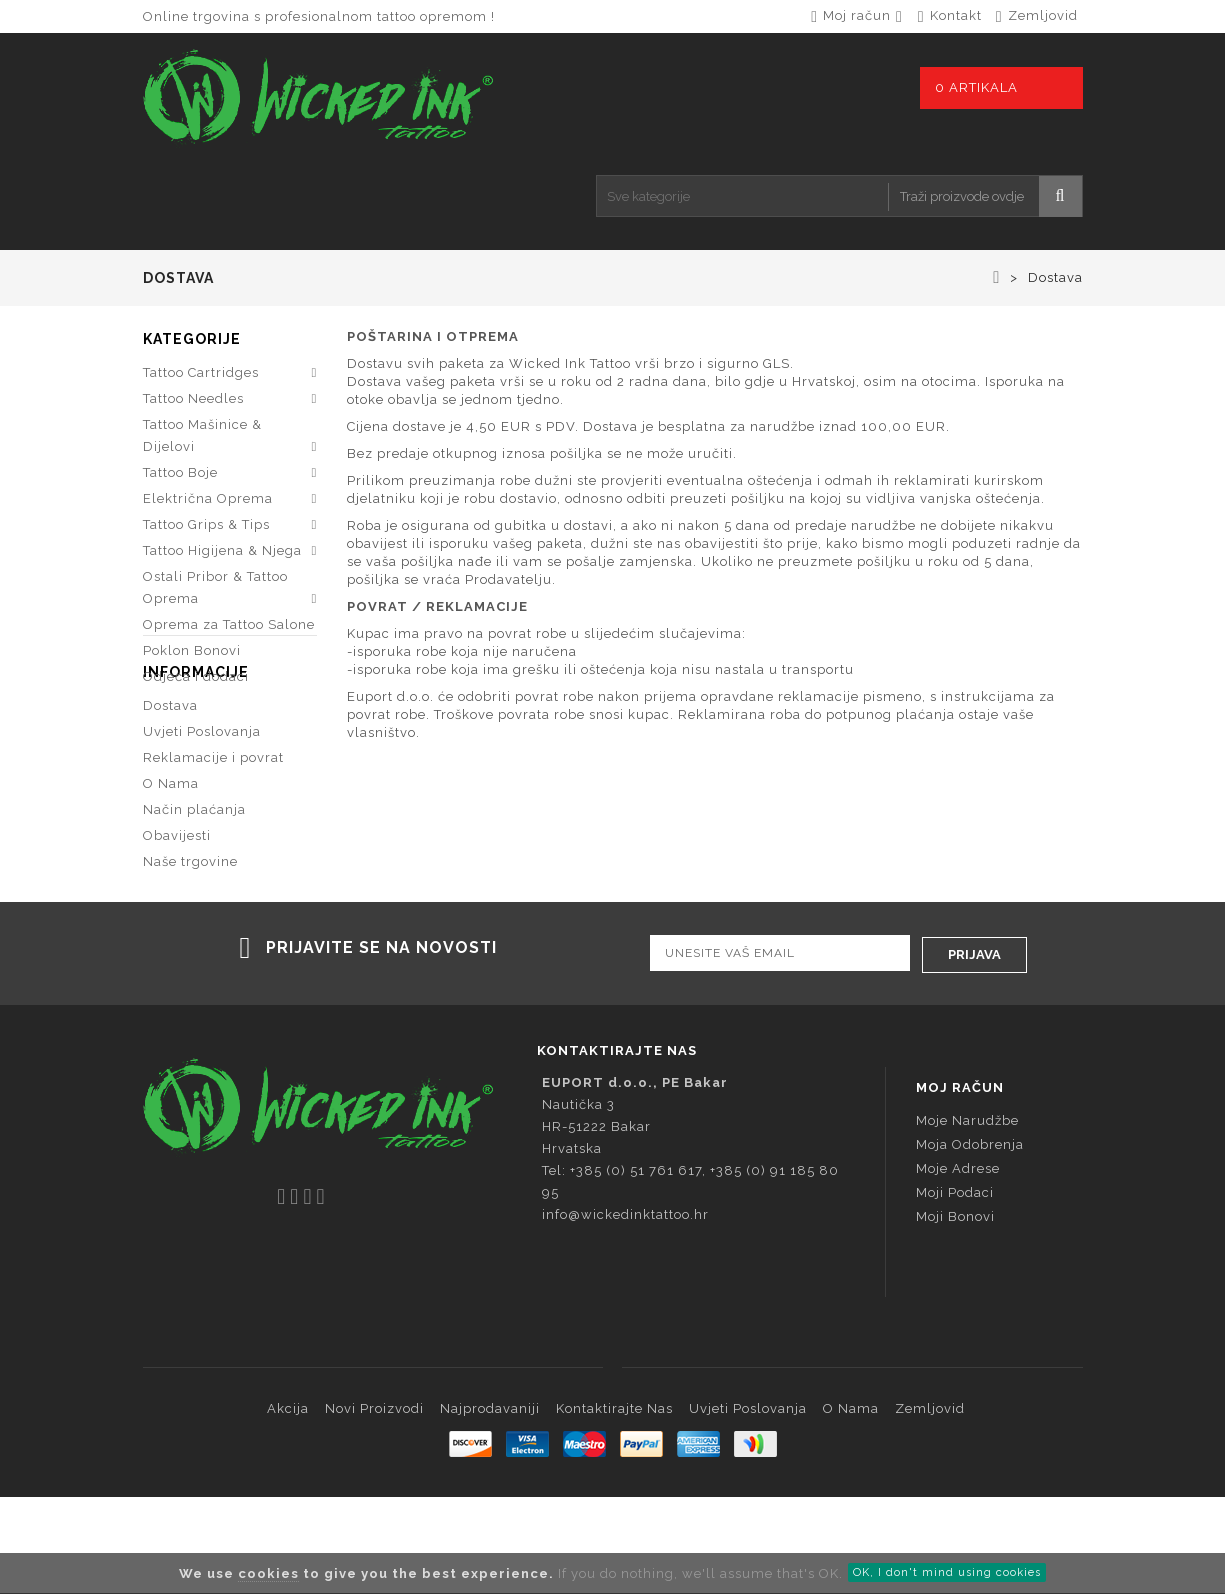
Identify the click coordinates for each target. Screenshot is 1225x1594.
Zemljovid (930, 1505)
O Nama (171, 866)
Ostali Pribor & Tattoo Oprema (215, 590)
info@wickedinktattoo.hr (625, 1311)
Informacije (196, 755)
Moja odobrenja (970, 1241)
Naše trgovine (190, 944)
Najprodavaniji (490, 1505)
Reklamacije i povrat (213, 840)
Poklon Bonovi (192, 653)
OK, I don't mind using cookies (947, 1572)
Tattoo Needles (193, 401)
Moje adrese (958, 1265)
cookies (268, 1573)
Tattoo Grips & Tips (206, 527)
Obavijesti (177, 918)
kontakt (956, 15)
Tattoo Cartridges (201, 375)
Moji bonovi (955, 1313)
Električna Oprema (208, 501)
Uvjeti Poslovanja (202, 814)
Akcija (288, 1505)
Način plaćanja (194, 892)
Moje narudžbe (967, 1217)
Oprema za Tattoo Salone (229, 627)
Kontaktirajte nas (614, 1505)
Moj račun (960, 1184)
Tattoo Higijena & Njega (222, 553)
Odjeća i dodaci (196, 679)
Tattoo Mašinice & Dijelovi (202, 438)
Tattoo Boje (180, 475)
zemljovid (1043, 15)
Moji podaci (955, 1289)
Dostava (170, 788)
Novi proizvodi (374, 1505)
